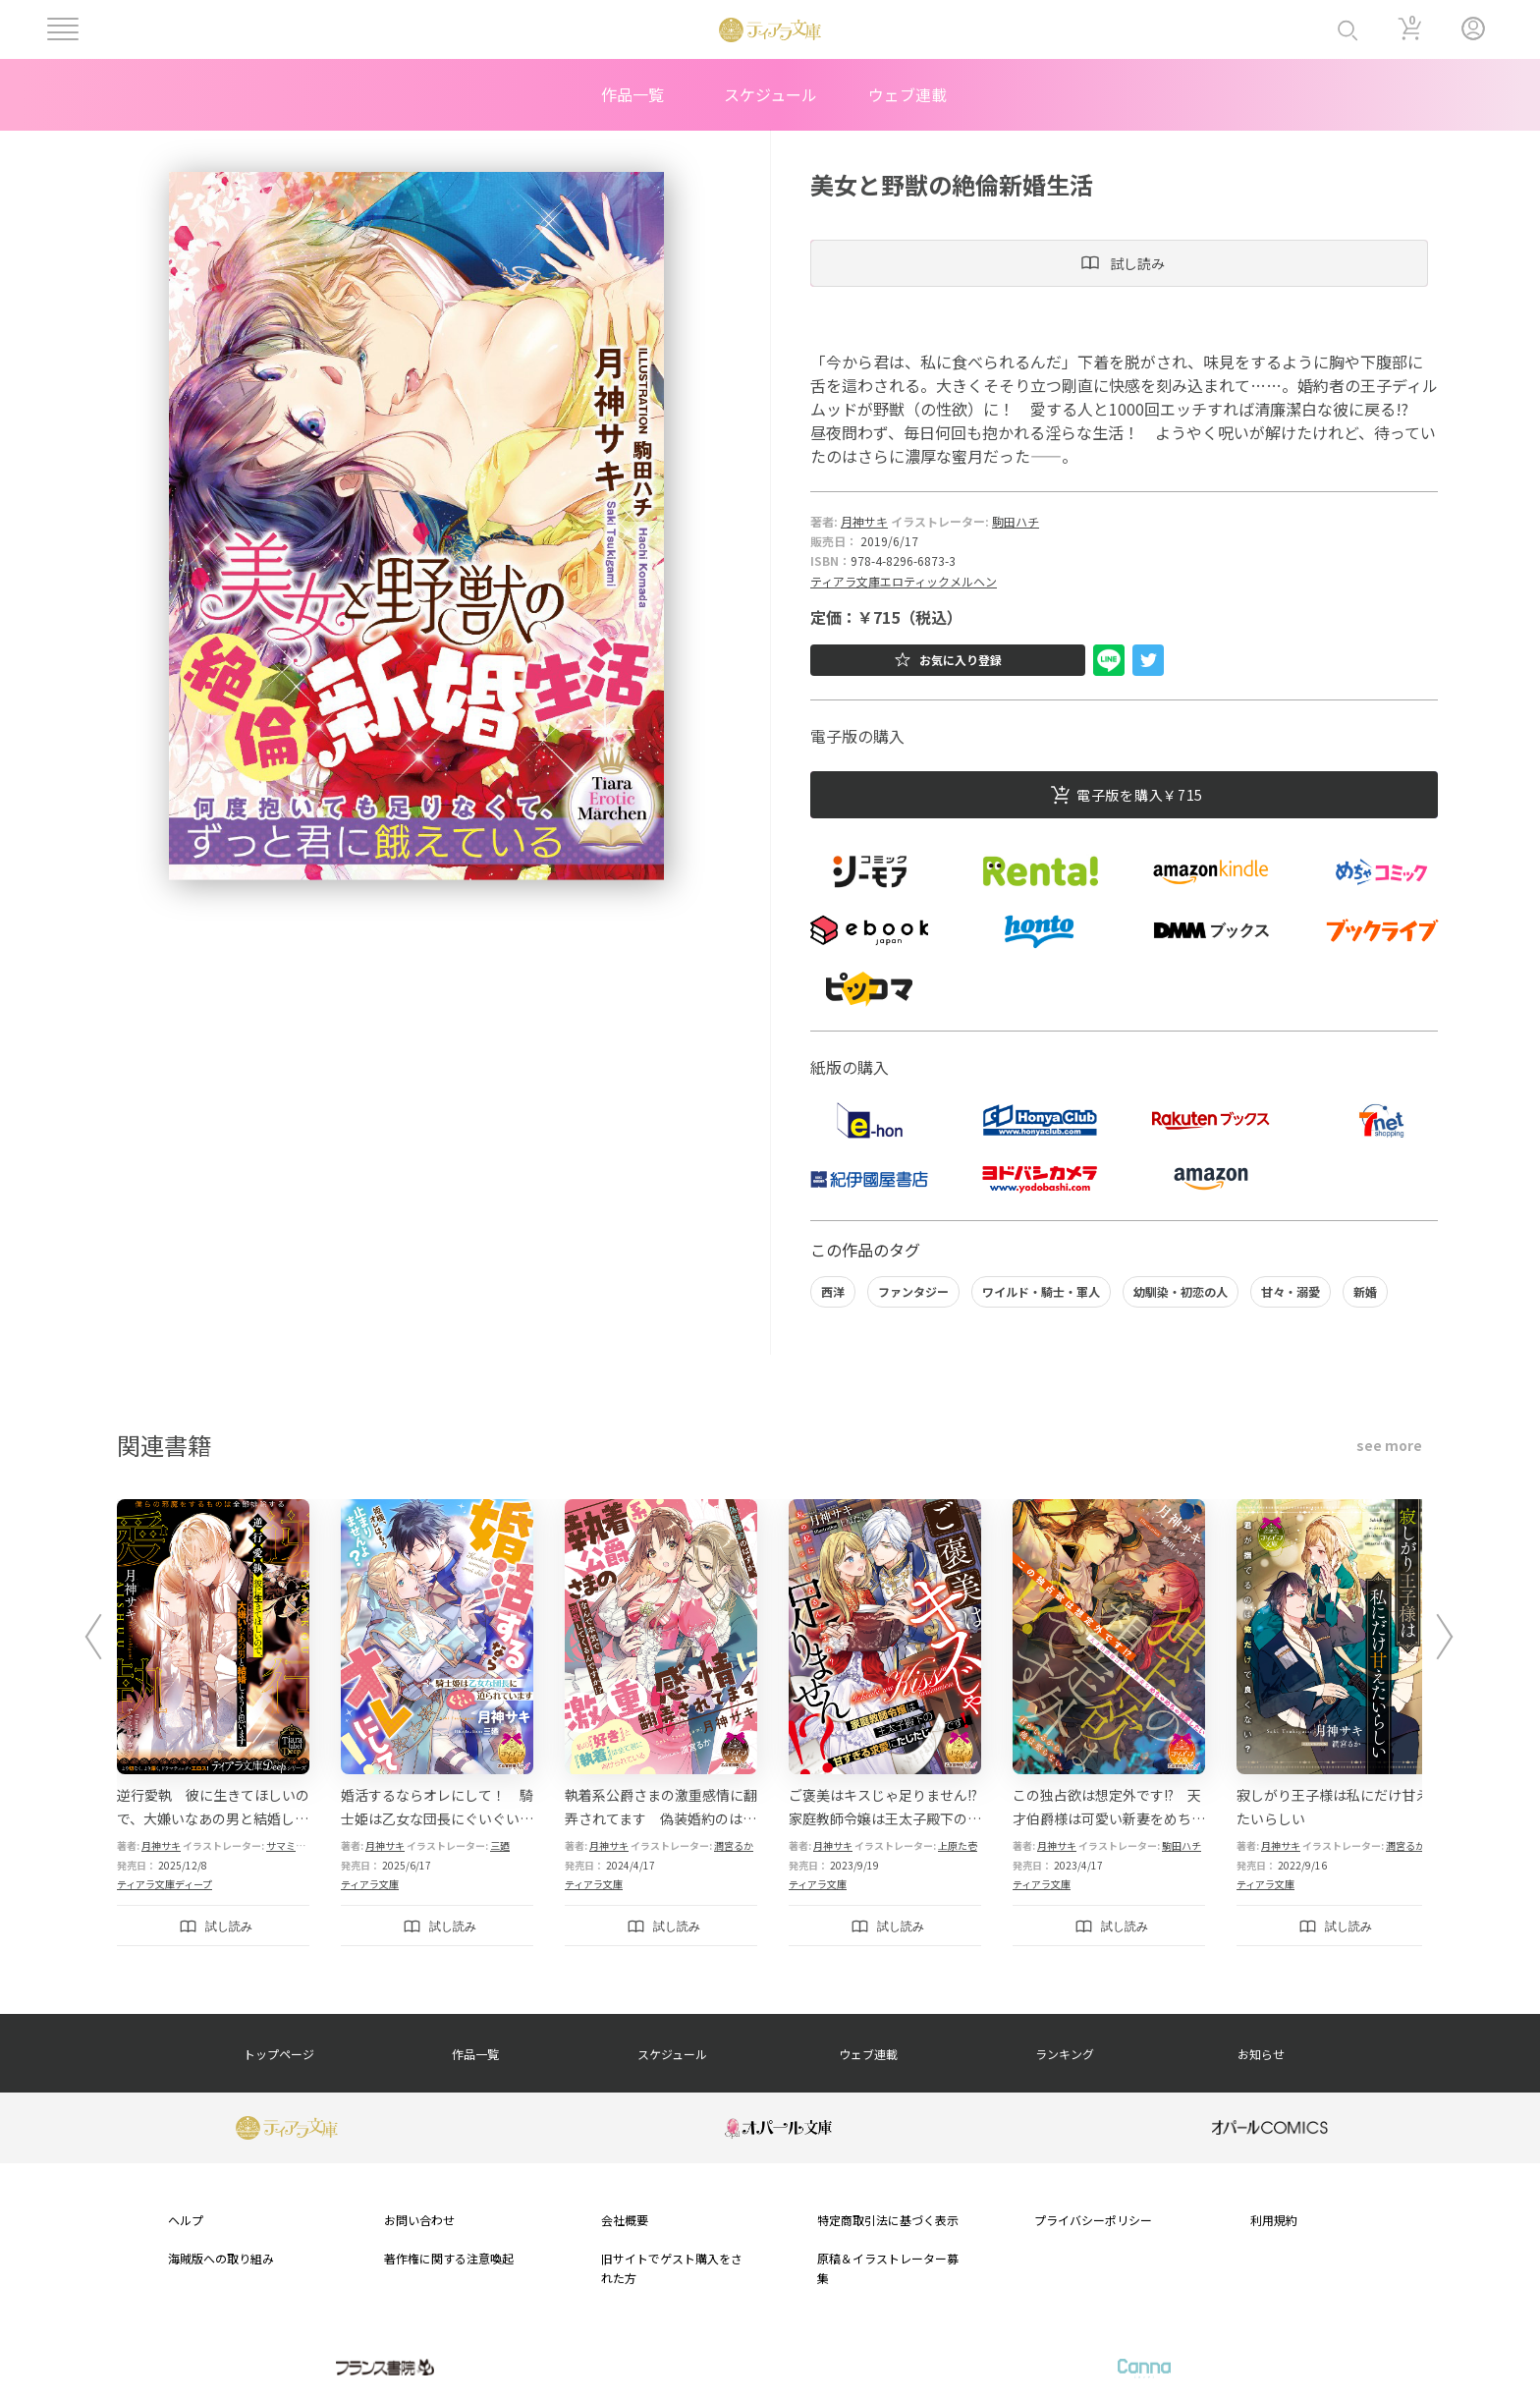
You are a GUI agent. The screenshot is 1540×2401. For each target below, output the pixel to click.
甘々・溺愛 (1290, 1291)
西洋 (833, 1291)
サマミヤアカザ (300, 1845)
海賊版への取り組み (221, 2258)
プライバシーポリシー (1093, 2219)
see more (1389, 1445)
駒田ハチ (1015, 521)
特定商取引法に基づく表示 (888, 2219)
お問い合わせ (419, 2219)
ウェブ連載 (907, 94)
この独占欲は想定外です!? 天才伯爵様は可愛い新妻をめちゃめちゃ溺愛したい (1109, 1818)
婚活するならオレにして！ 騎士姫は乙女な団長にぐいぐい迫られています (437, 1818)
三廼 (500, 1845)
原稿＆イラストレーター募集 (888, 2267)
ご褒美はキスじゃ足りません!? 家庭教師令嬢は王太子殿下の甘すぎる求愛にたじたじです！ (890, 1818)
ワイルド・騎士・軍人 (1041, 1291)
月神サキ (864, 521)
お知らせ (1261, 2053)
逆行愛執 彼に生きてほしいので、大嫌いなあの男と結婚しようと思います (213, 1818)
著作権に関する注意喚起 (449, 2258)
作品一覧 (632, 94)
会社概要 (624, 2219)
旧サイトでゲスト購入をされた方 (671, 2267)
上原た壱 (957, 1845)
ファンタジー (913, 1291)
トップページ (279, 2053)
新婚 (1365, 1291)
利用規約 (1273, 2219)
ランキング (1064, 2053)
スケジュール (770, 94)
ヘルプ (185, 2219)
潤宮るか (733, 1845)
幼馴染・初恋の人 (1180, 1291)
